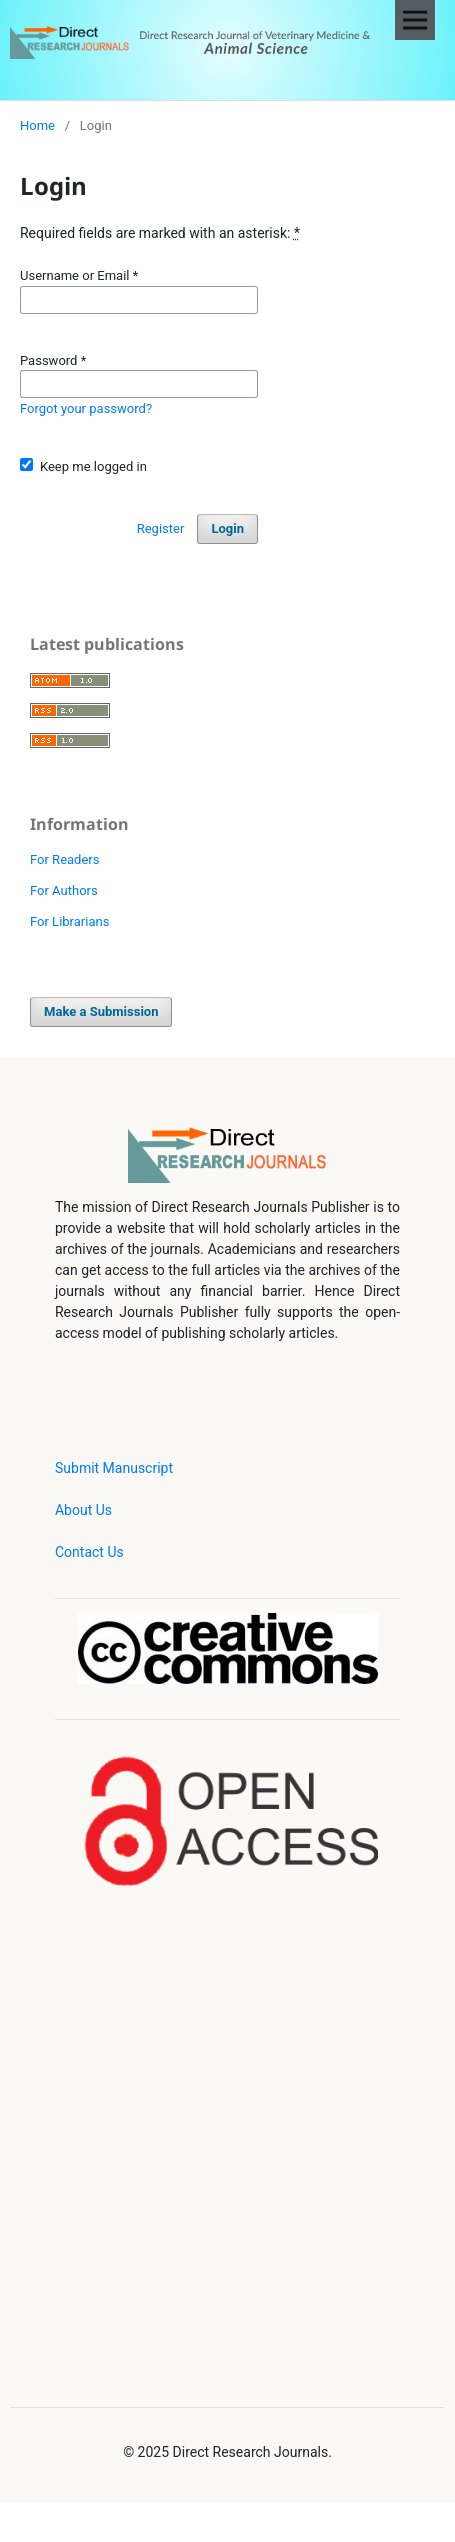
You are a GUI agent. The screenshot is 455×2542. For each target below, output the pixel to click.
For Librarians (69, 921)
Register (161, 528)
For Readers (65, 859)
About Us (83, 1510)
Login (227, 528)
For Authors (64, 890)
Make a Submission (101, 1011)
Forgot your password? (86, 408)
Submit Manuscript (114, 1468)
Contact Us (89, 1552)
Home (37, 125)
